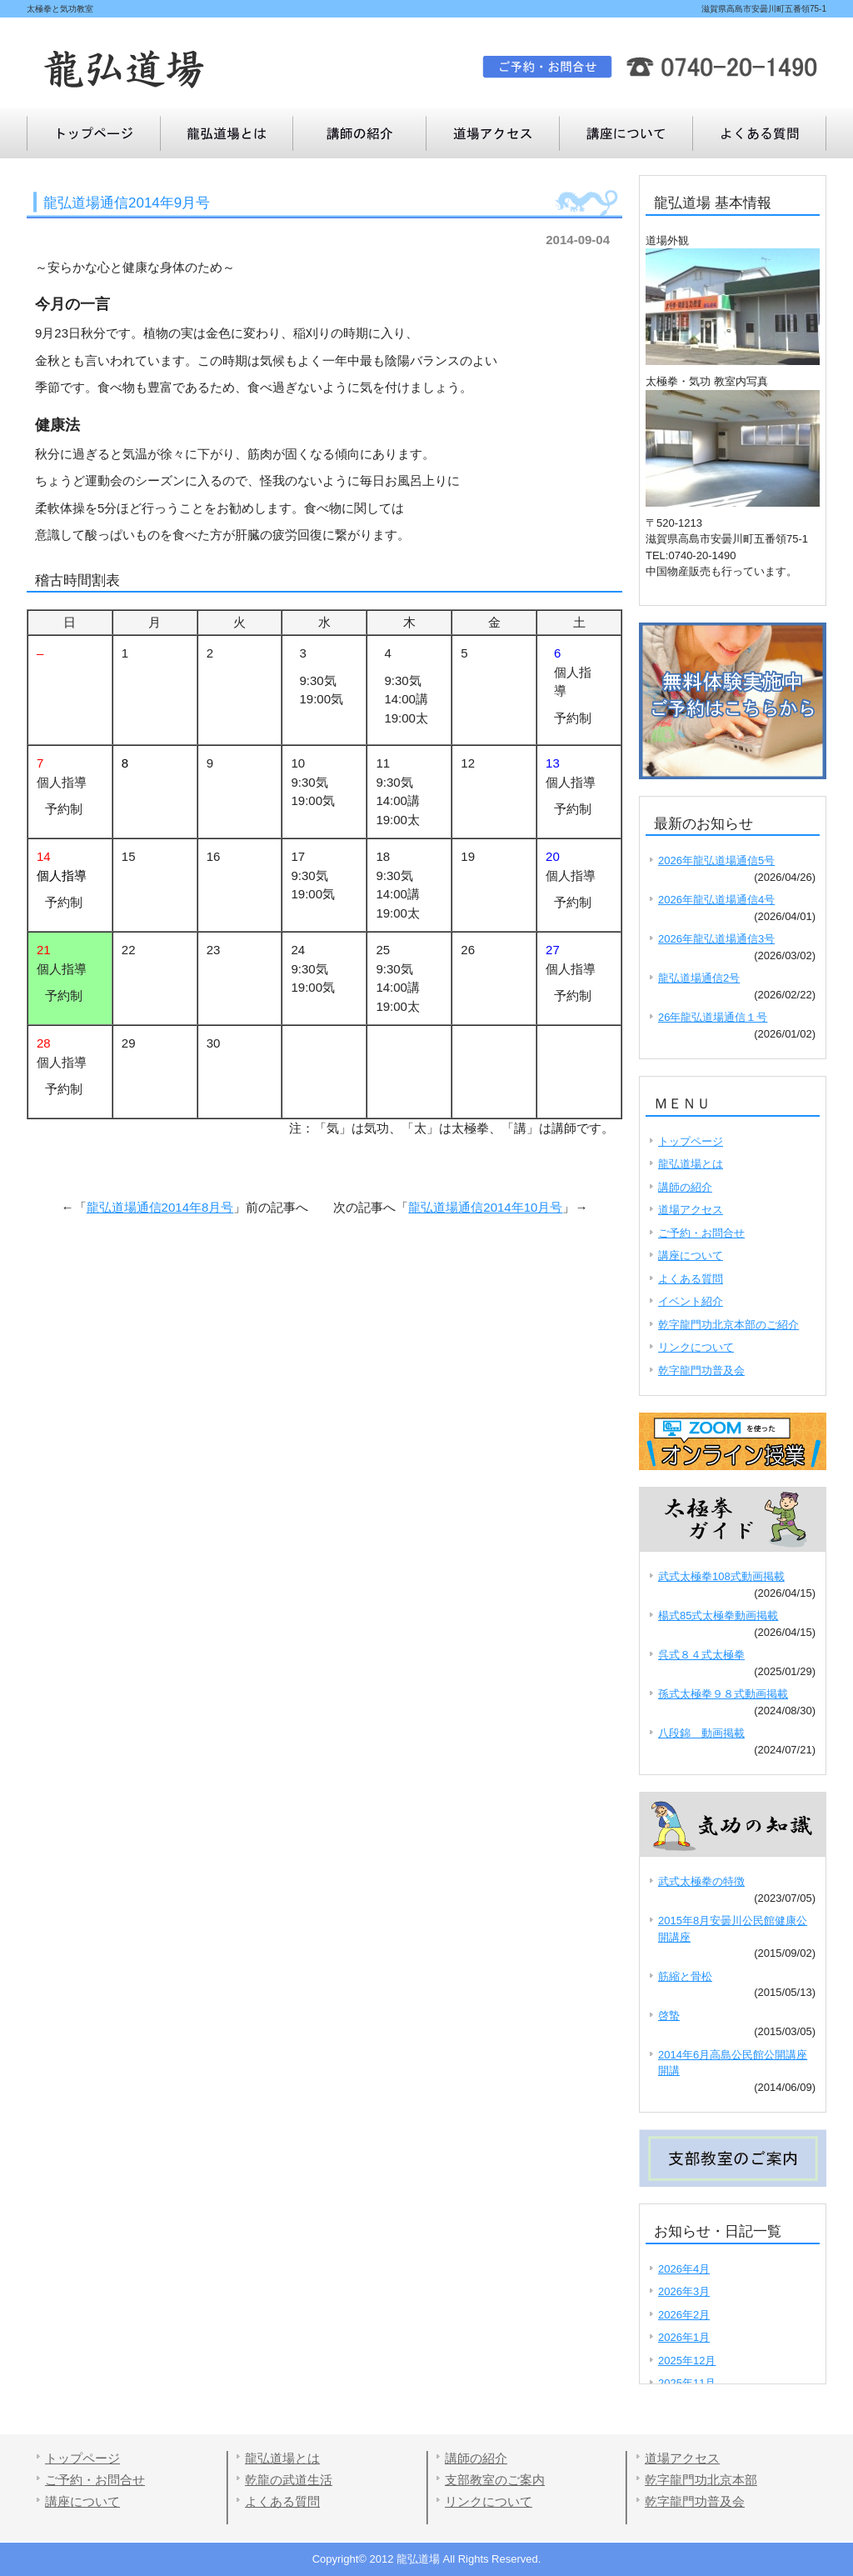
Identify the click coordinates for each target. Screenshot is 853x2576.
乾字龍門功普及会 (701, 1370)
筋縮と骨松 (685, 1976)
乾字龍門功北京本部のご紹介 (728, 1324)
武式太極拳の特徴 (701, 1881)
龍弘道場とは (226, 133)
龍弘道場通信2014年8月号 (160, 1207)
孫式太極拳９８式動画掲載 (723, 1694)
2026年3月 (684, 2291)
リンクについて (696, 1347)
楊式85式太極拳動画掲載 (718, 1615)
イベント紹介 (690, 1301)
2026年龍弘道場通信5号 (716, 860)
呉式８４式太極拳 (701, 1654)
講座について (759, 133)
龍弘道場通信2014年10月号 (485, 1207)
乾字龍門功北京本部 (701, 2480)
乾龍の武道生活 (288, 2480)
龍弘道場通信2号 (699, 978)
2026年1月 (684, 2337)
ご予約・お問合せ (701, 1233)
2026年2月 (684, 2314)
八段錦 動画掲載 (701, 1733)
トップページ (93, 133)
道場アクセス (493, 133)
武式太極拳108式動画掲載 (721, 1576)
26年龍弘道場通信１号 (712, 1017)
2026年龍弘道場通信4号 (716, 899)
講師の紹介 (359, 133)
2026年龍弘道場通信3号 (716, 939)
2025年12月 (687, 2360)
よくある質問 (626, 133)
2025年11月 (687, 2383)
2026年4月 (684, 2269)
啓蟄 (669, 2015)
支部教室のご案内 (495, 2480)
